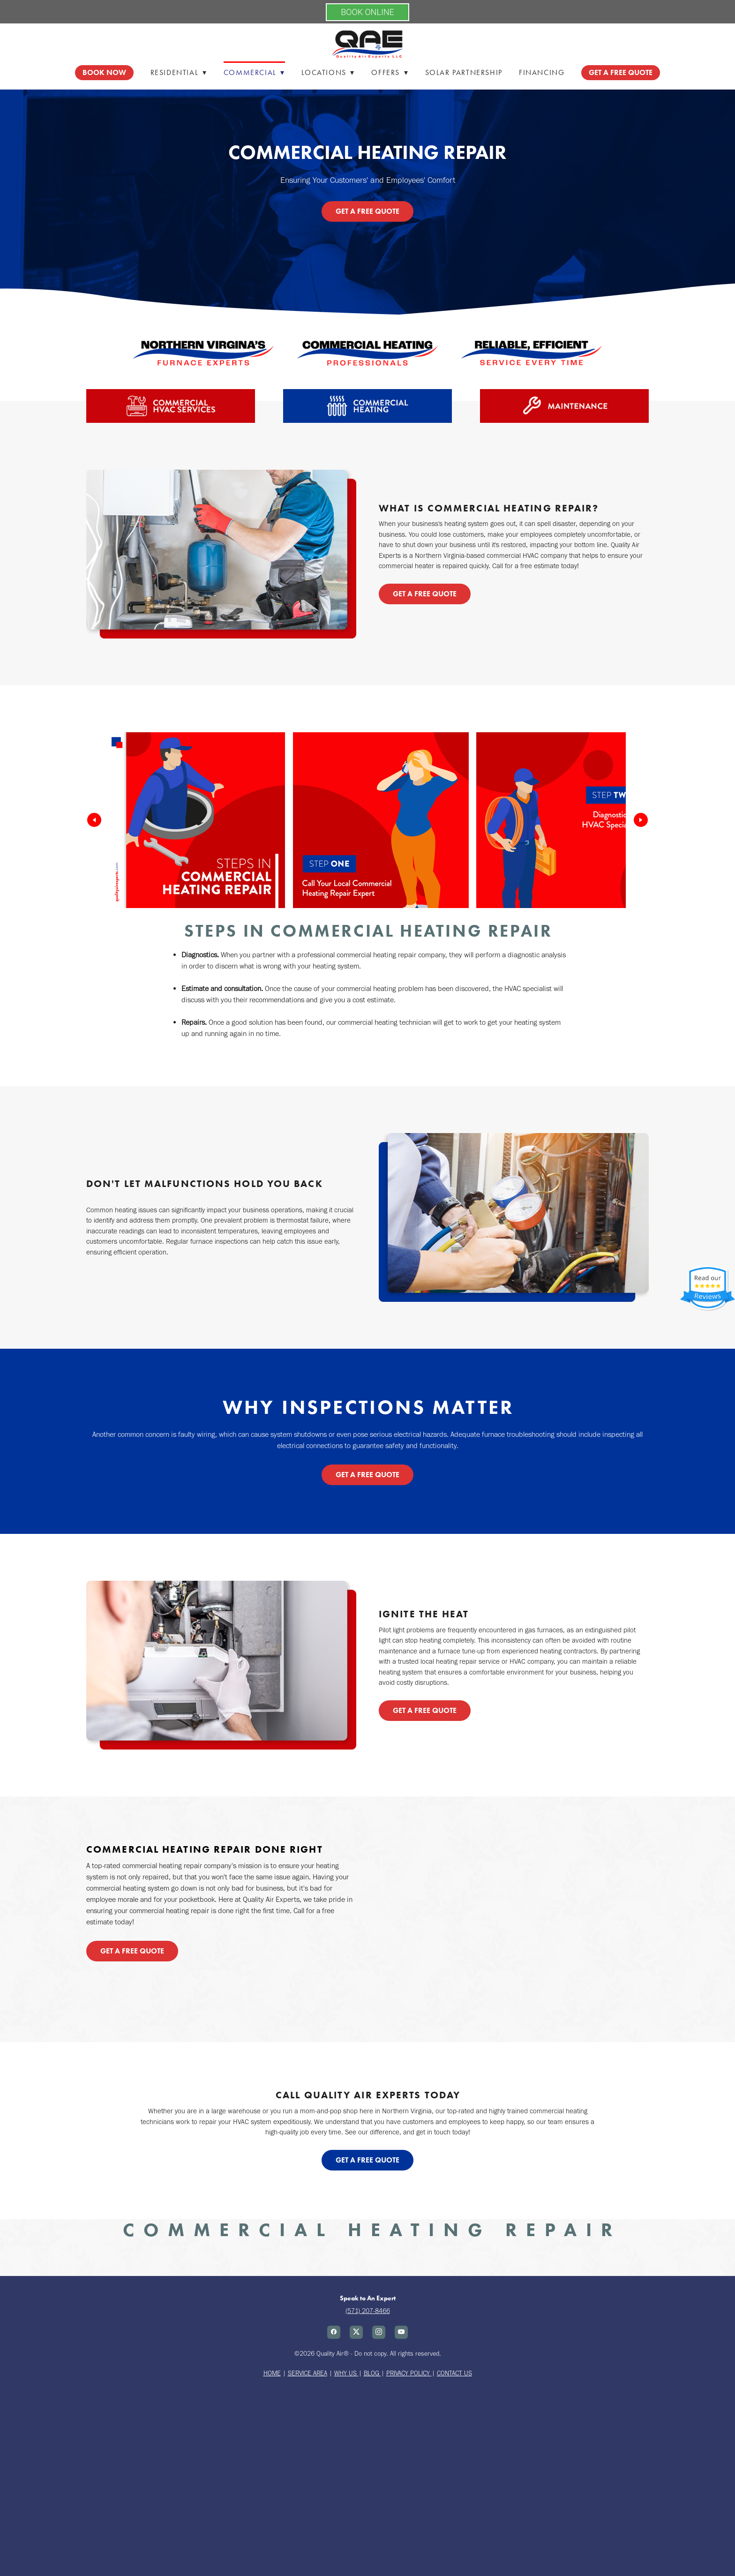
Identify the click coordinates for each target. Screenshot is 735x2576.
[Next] (641, 820)
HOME (272, 2373)
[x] (356, 2332)
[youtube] (401, 2332)
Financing (541, 72)
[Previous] (94, 820)
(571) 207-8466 (367, 2311)
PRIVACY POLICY (409, 2373)
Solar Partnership (463, 72)
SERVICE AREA (307, 2373)
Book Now (104, 72)
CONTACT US (454, 2373)
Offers (389, 72)
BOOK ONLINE (367, 12)
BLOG (372, 2373)
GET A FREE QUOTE (620, 72)
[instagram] (378, 2332)
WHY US (345, 2373)
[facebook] (333, 2332)
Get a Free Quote (367, 211)
